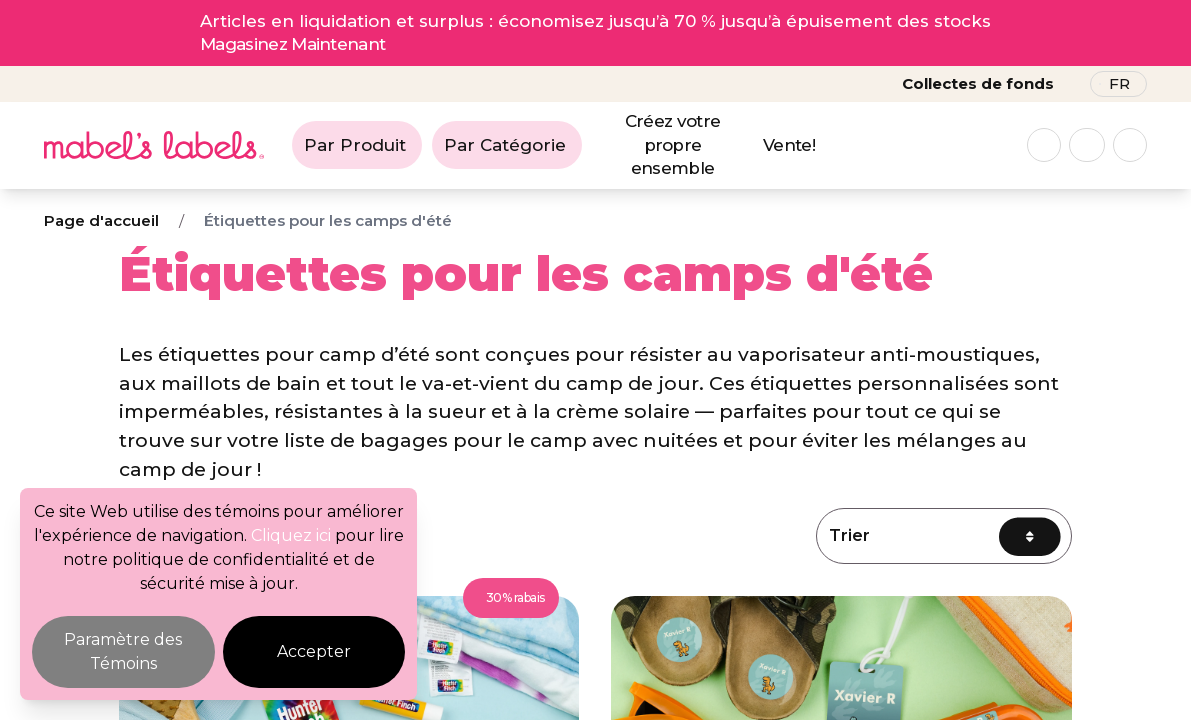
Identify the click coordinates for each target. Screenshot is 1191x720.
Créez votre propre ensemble (673, 145)
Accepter (314, 651)
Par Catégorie (505, 145)
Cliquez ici (291, 535)
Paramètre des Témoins (123, 651)
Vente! (789, 145)
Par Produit (355, 145)
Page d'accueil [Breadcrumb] (101, 220)
